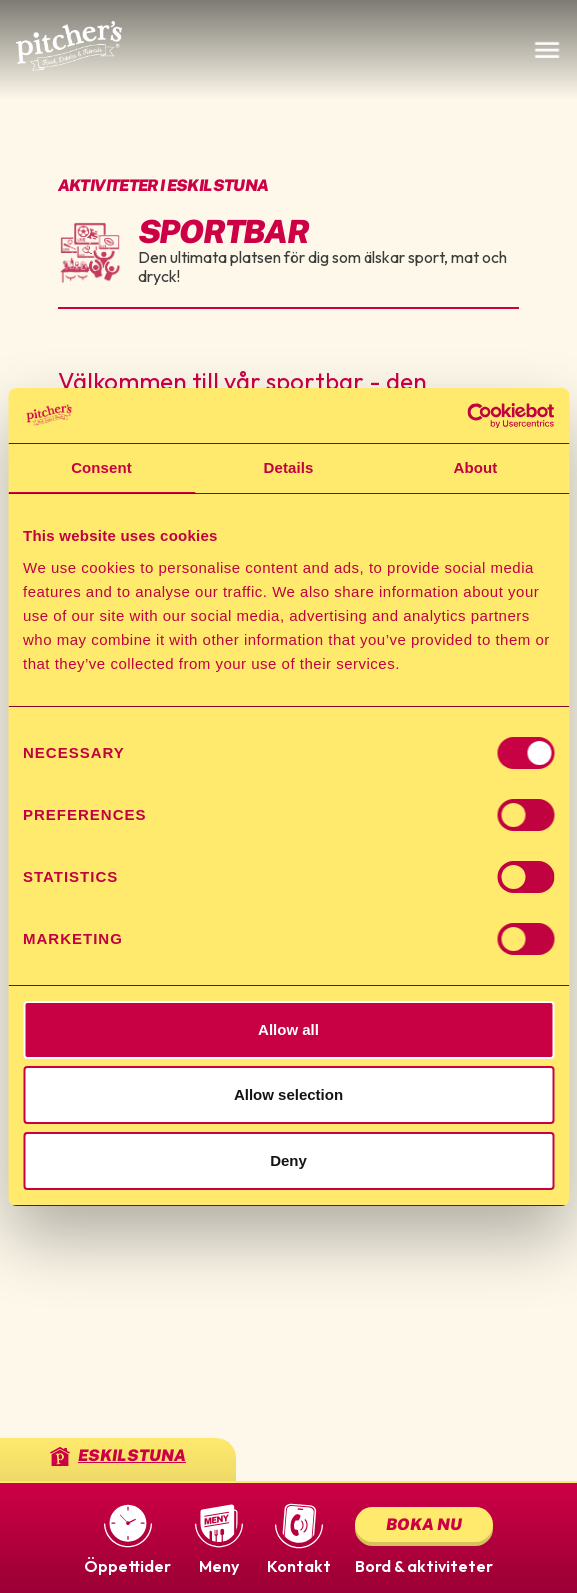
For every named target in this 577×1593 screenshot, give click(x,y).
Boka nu (424, 1524)
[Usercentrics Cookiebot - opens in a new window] (466, 416)
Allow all (288, 1029)
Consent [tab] (101, 467)
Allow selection (288, 1094)
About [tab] (476, 467)
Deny (288, 1160)
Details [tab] (289, 467)
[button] (127, 1538)
